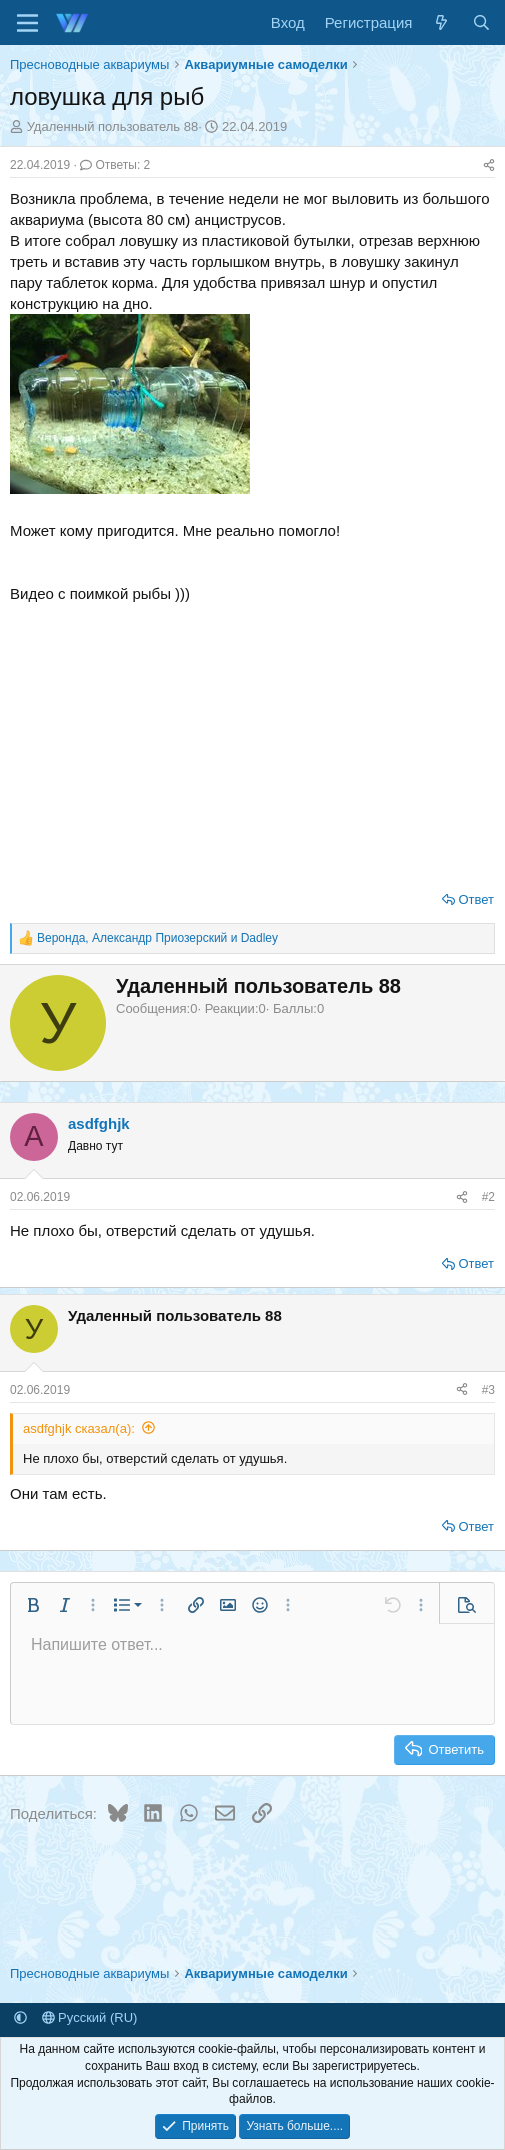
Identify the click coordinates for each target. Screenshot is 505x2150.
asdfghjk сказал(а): (79, 1428)
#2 (488, 1197)
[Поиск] (481, 22)
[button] (33, 1605)
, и (157, 938)
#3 (488, 1390)
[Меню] (27, 23)
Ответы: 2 (115, 165)
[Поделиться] (489, 165)
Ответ (476, 899)
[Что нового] (441, 22)
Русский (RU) (90, 2017)
